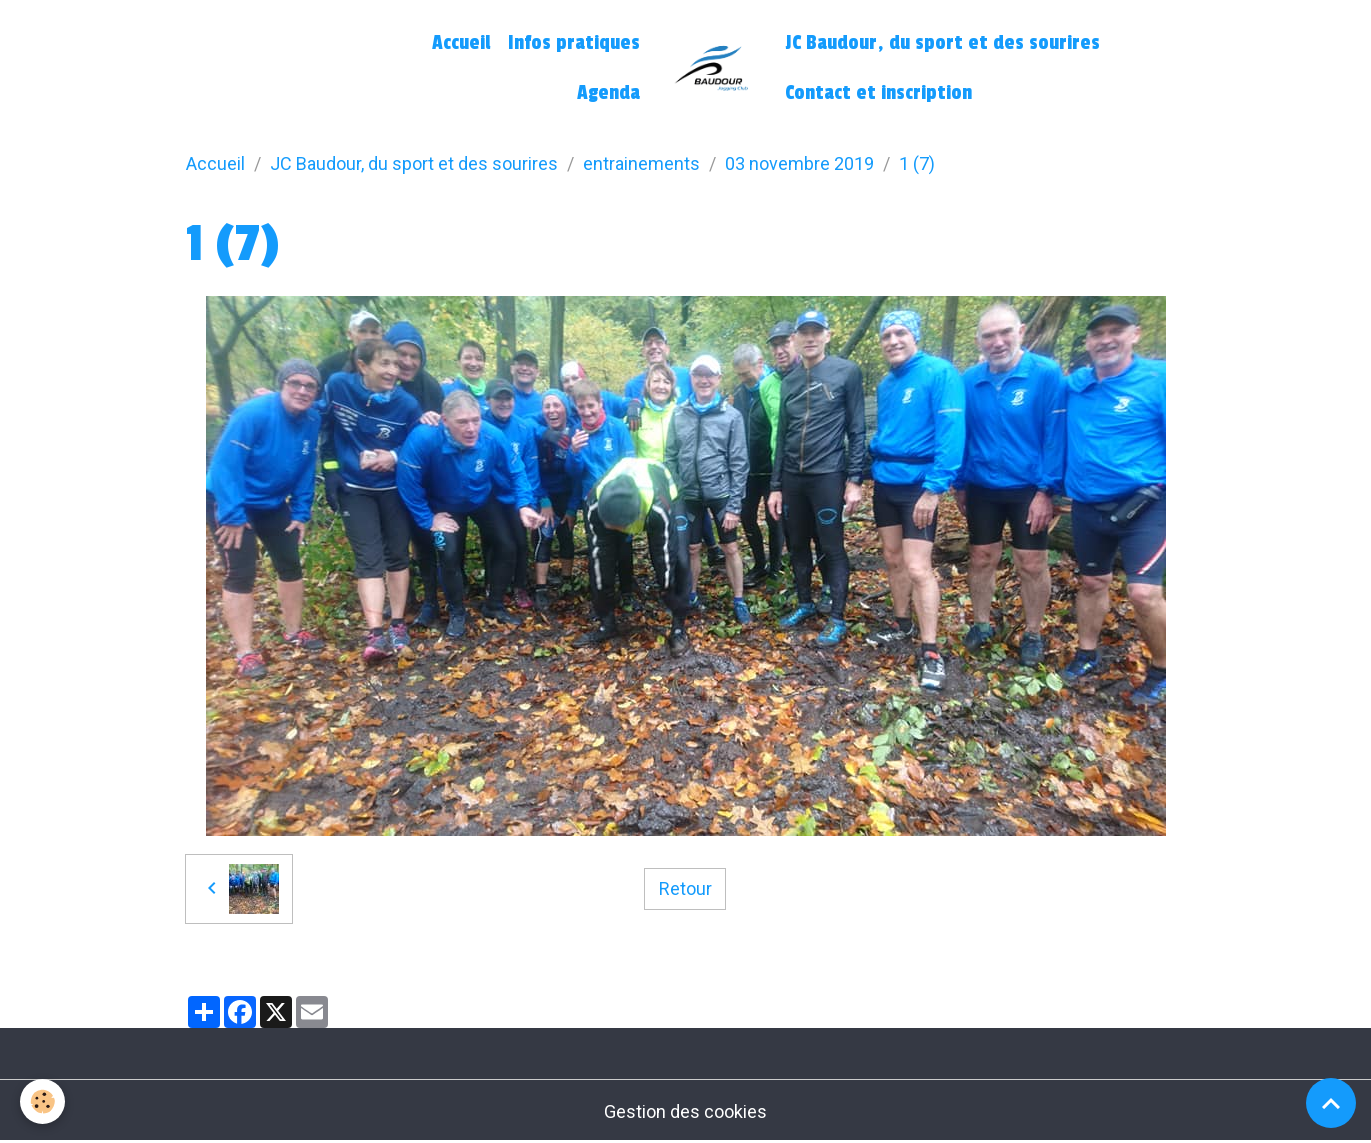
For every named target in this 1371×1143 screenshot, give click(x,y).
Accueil (461, 43)
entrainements (641, 163)
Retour (685, 888)
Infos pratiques (574, 43)
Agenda (608, 93)
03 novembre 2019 (799, 163)
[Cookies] (42, 1101)
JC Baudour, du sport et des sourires (942, 43)
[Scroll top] (1331, 1103)
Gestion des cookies (685, 1111)
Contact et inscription (878, 93)
